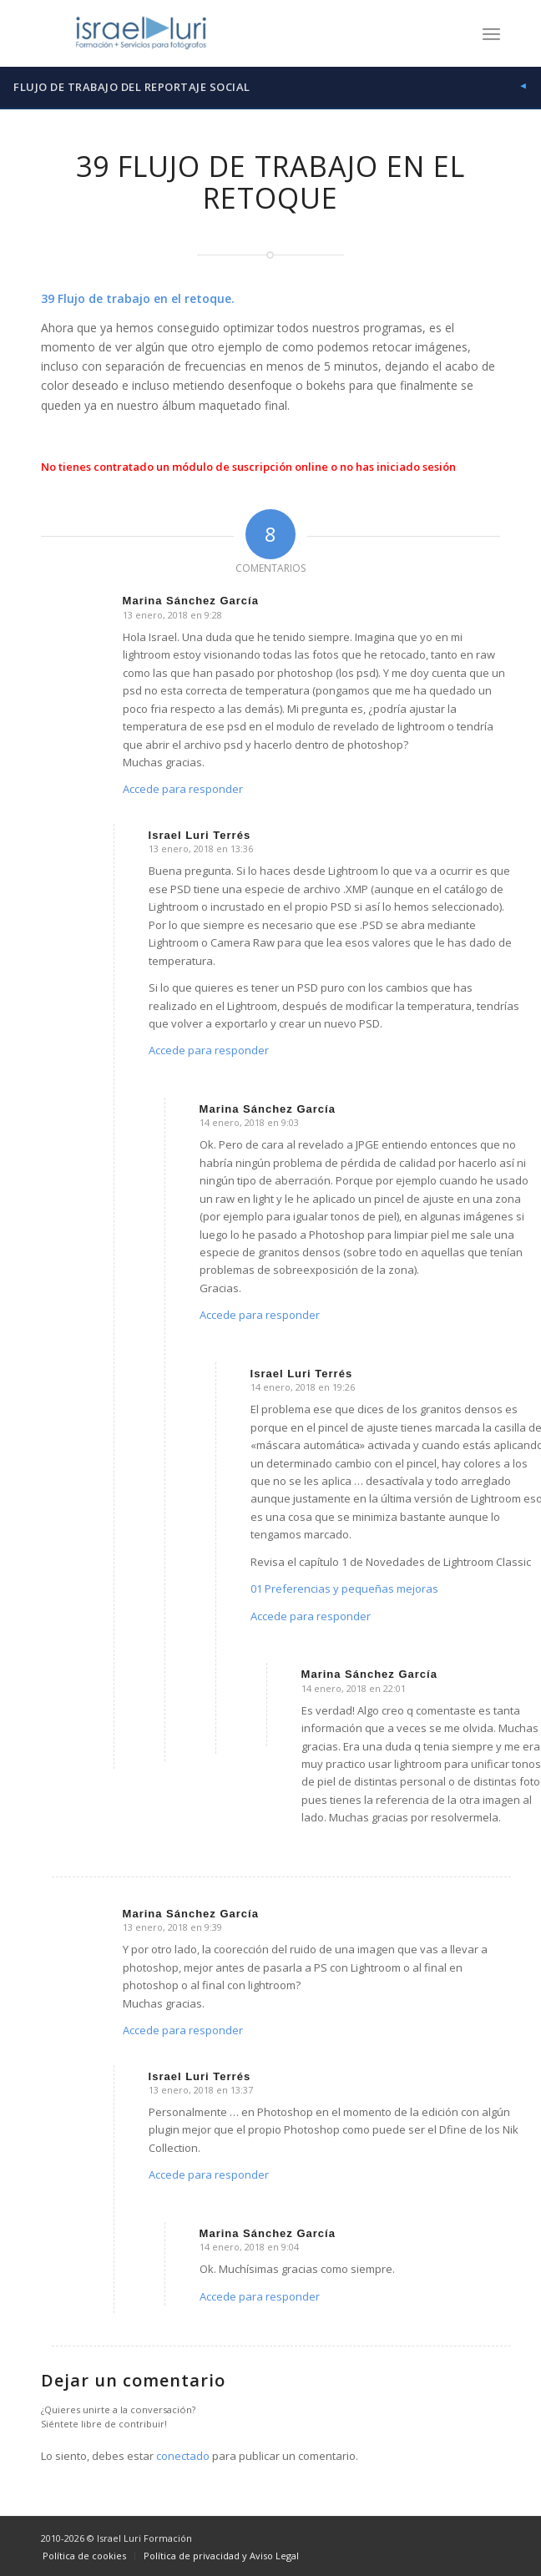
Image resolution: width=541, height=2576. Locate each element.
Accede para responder (183, 788)
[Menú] (491, 33)
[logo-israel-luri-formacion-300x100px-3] (225, 33)
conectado (183, 2455)
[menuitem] (491, 33)
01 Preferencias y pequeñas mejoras (344, 1588)
